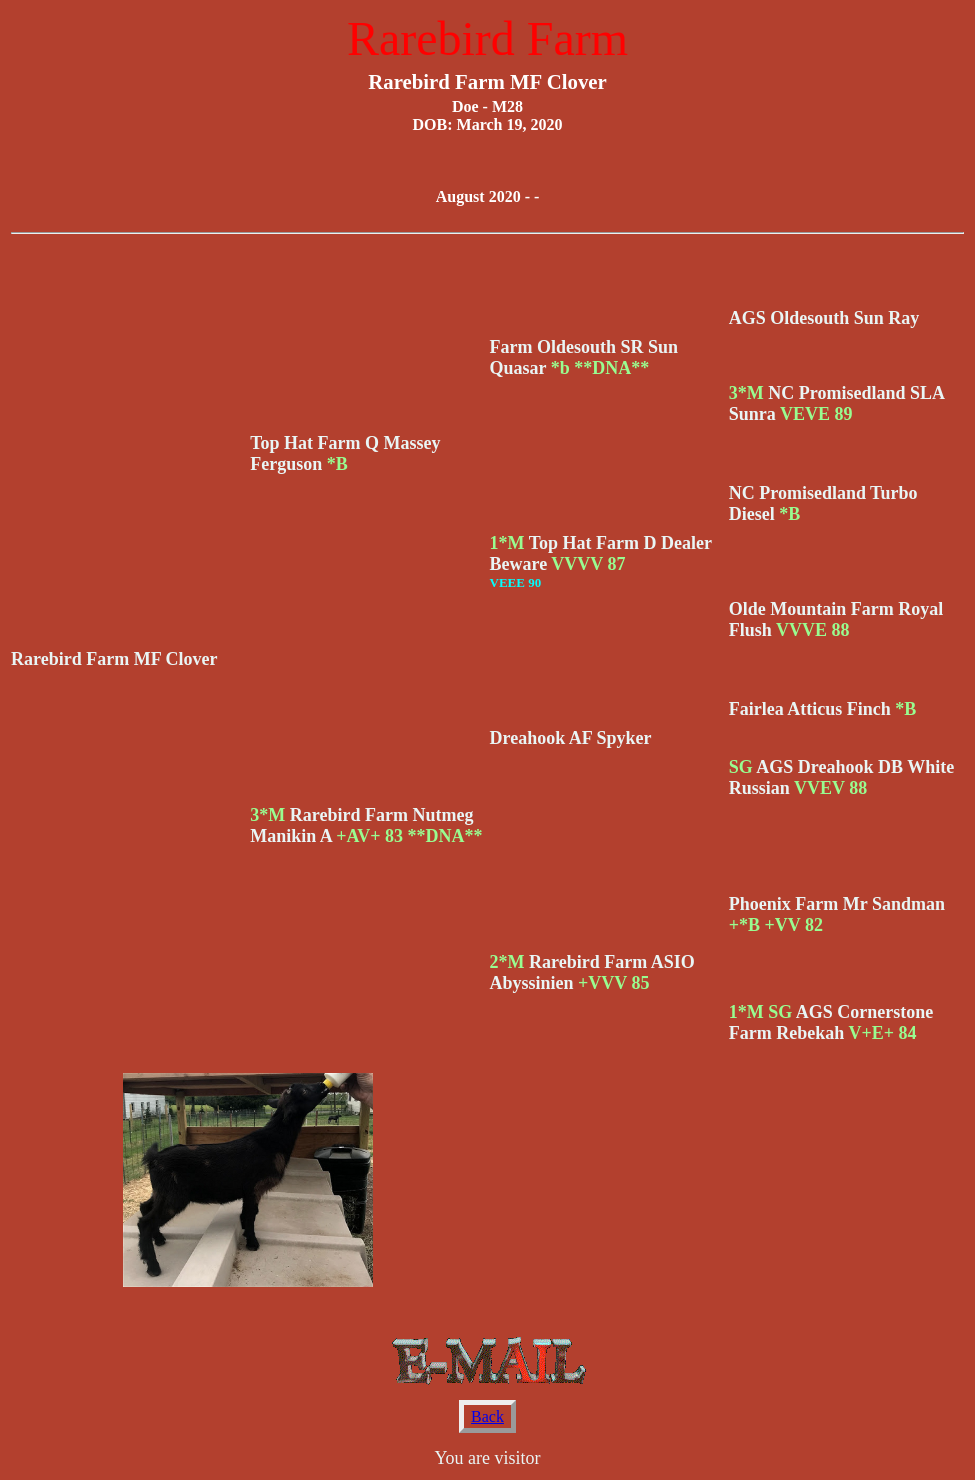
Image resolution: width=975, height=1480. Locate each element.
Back (487, 1416)
